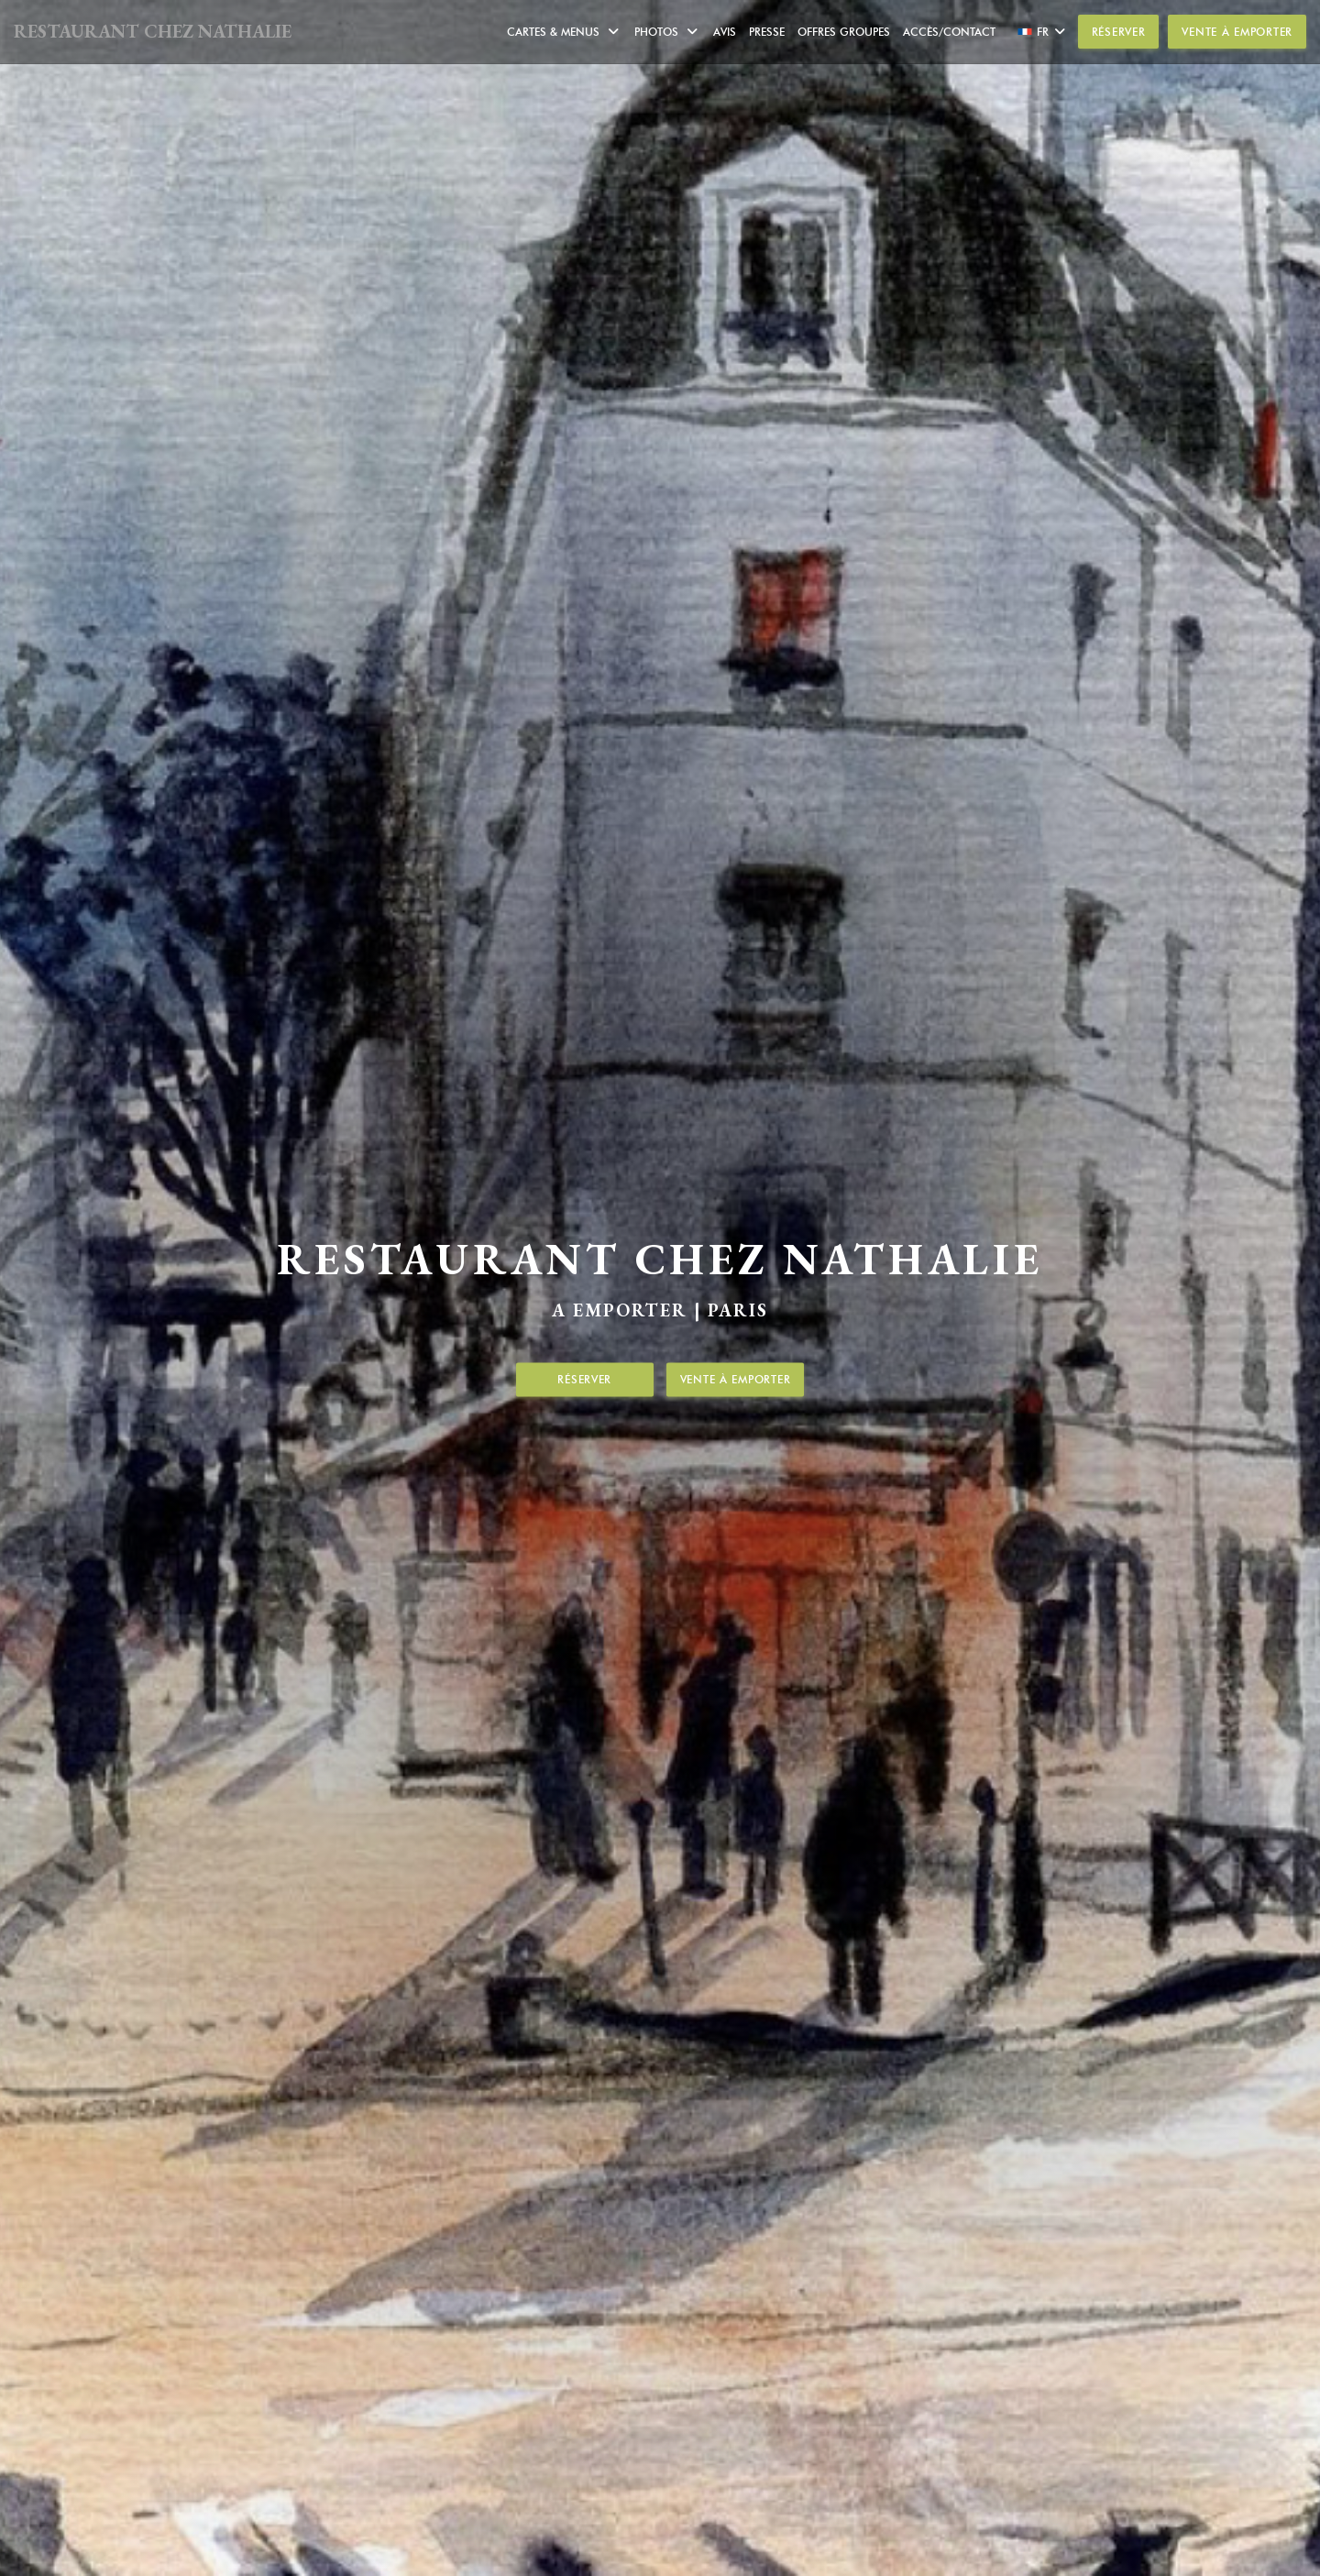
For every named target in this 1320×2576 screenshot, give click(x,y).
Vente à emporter (1237, 32)
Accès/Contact (949, 32)
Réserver (1119, 32)
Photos (667, 32)
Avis (724, 32)
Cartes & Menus (564, 32)
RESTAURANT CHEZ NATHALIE (153, 31)
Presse (767, 32)
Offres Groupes (844, 32)
